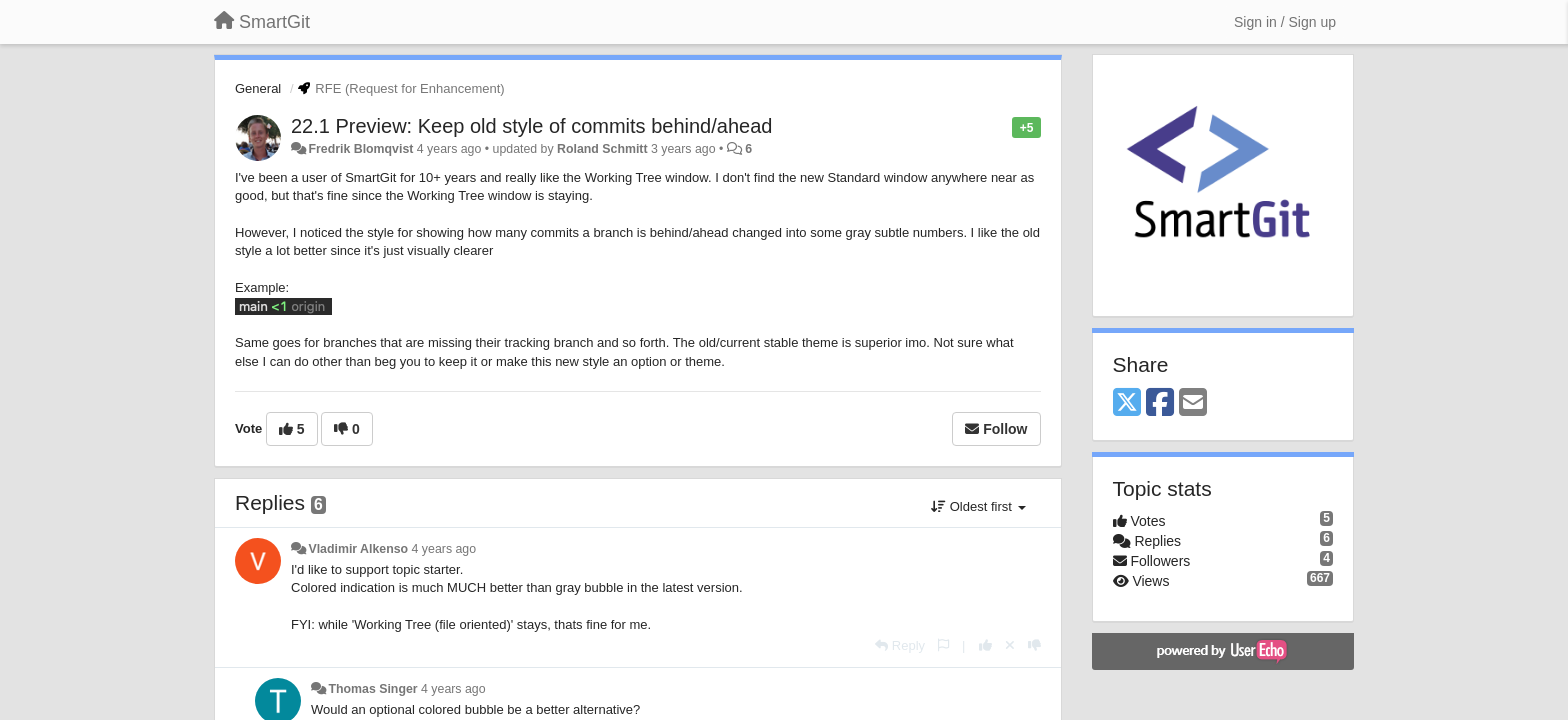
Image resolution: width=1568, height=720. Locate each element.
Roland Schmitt (602, 149)
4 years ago (444, 549)
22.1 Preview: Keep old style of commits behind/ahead (531, 126)
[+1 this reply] (985, 645)
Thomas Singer (372, 689)
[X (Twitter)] (1127, 403)
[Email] (1193, 403)
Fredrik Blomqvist (360, 149)
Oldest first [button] (978, 506)
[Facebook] (1160, 403)
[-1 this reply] (1034, 645)
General (258, 88)
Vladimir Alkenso (358, 549)
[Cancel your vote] (1010, 645)
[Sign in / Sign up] (1285, 22)
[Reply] (900, 645)
